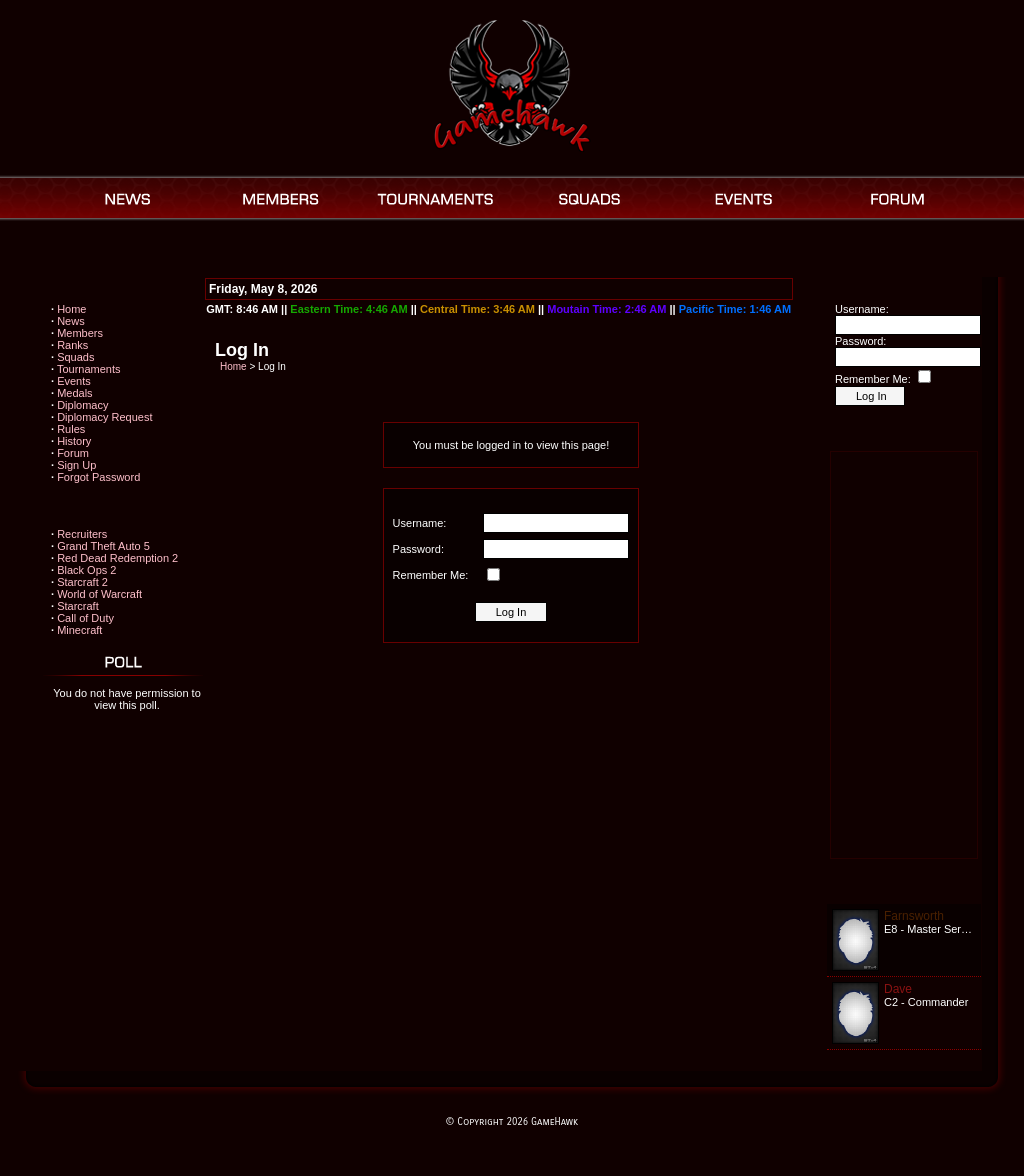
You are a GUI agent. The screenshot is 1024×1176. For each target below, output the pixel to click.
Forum (73, 453)
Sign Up (76, 465)
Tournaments (89, 369)
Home (71, 309)
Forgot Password (98, 477)
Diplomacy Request (104, 417)
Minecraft (79, 630)
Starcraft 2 (82, 582)
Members (80, 333)
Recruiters (82, 534)
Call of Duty (85, 618)
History (74, 441)
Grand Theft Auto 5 (103, 546)
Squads (75, 357)
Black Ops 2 (86, 570)
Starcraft (78, 606)
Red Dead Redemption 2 (117, 558)
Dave (898, 989)
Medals (74, 393)
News (71, 321)
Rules (71, 429)
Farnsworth (914, 916)
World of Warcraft (99, 594)
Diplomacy (82, 405)
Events (74, 381)
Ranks (72, 345)
